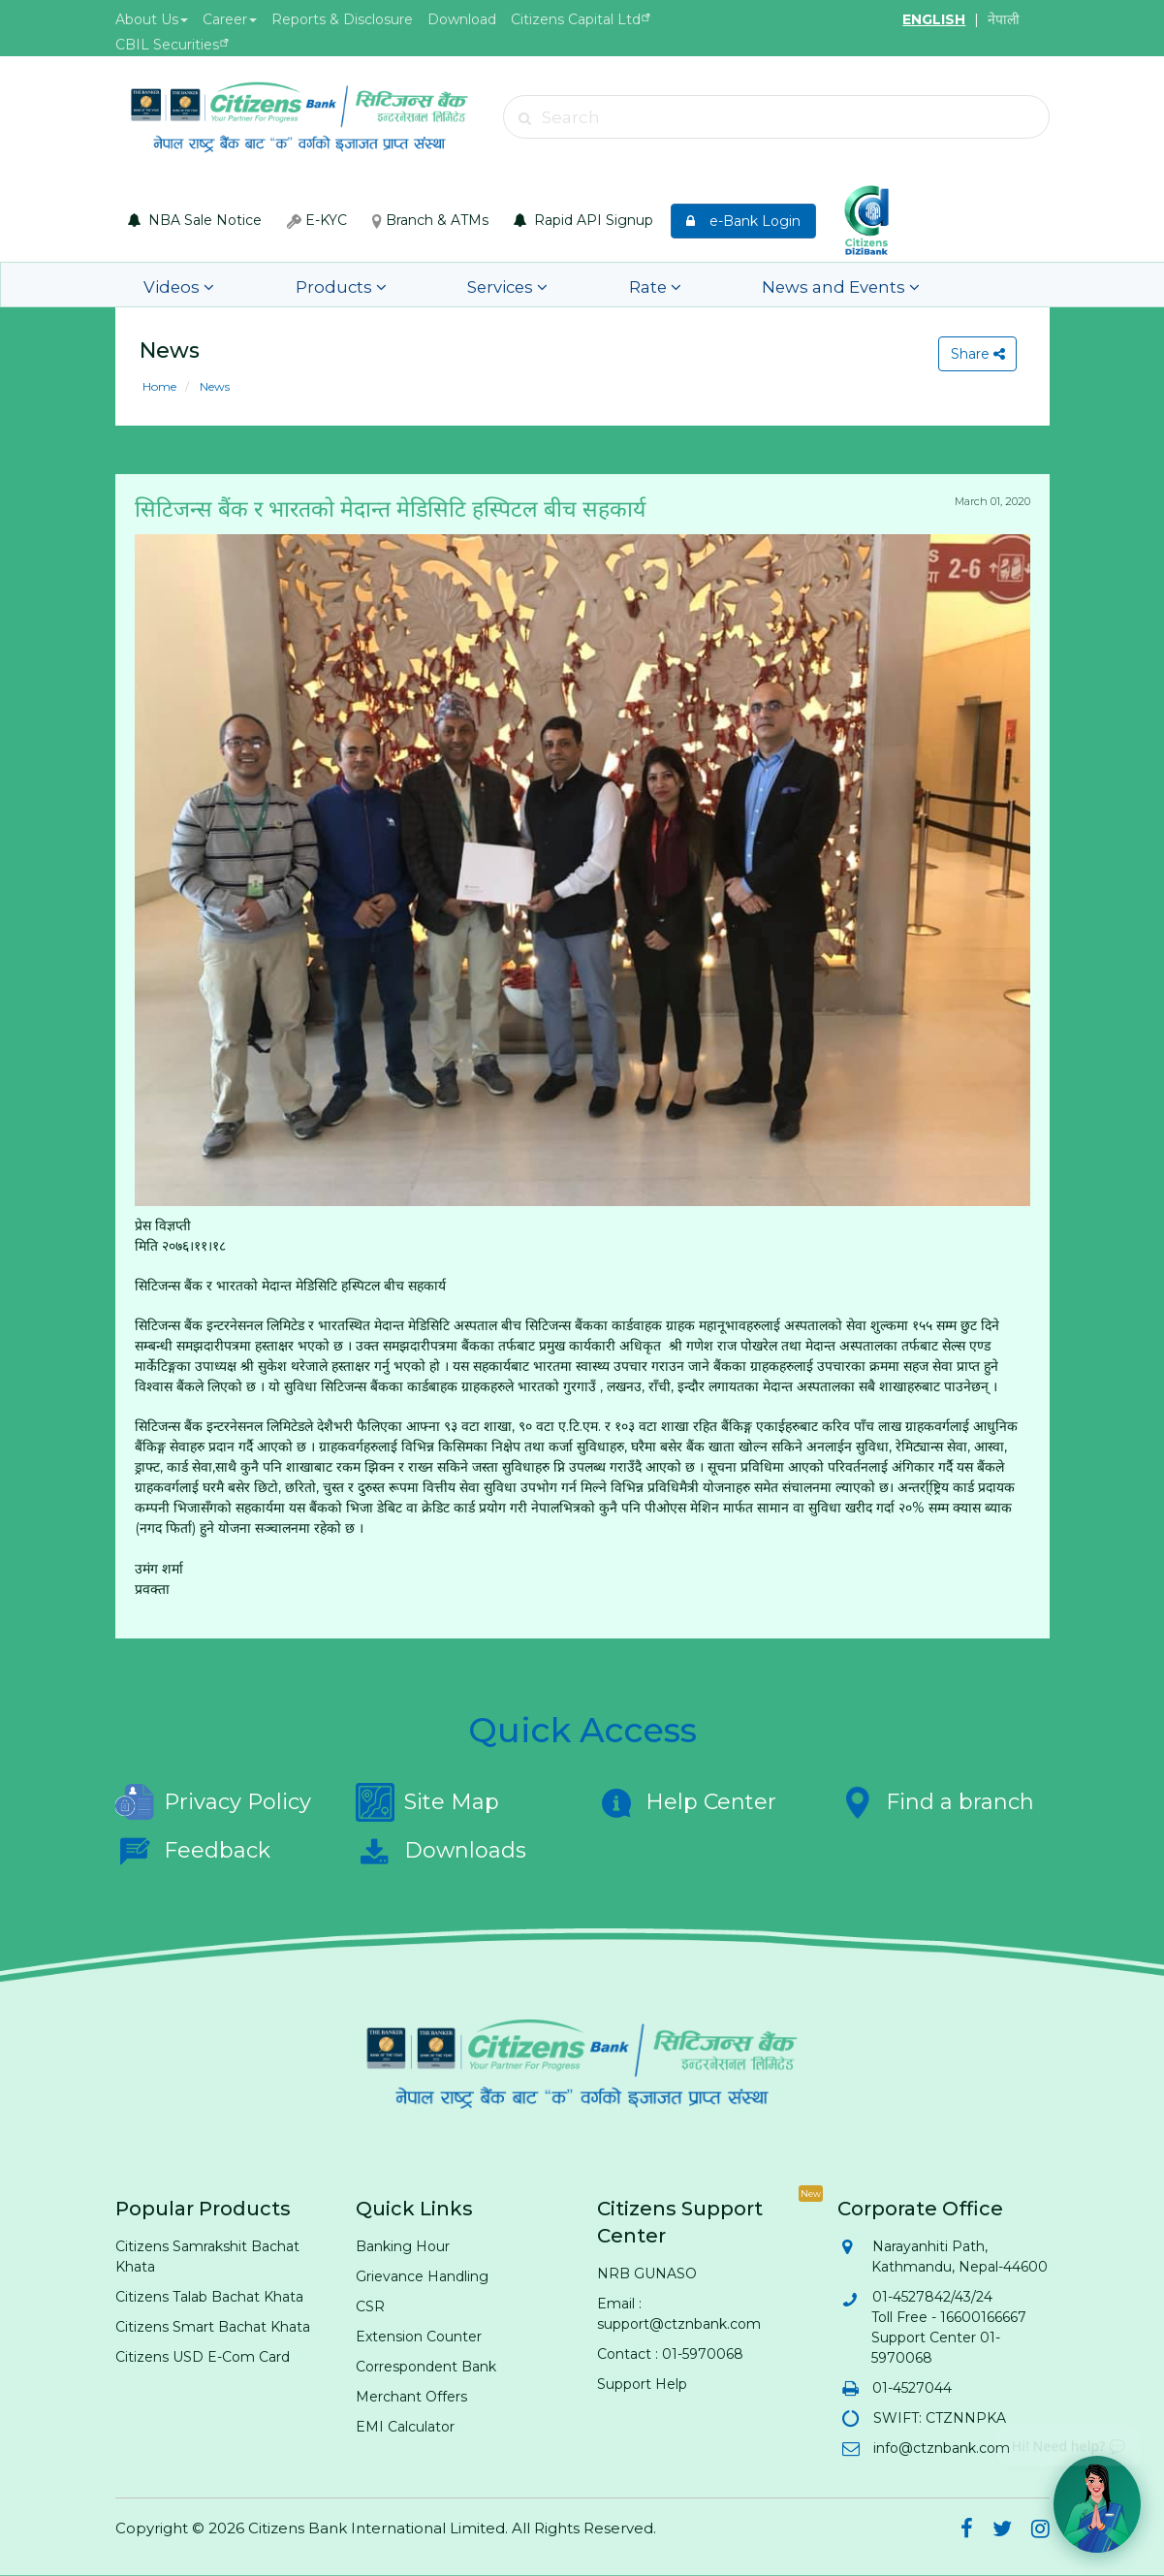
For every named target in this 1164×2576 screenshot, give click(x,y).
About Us (151, 19)
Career (230, 19)
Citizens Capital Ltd (576, 19)
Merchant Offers (411, 2396)
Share (974, 354)
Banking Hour (403, 2246)
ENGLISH (933, 19)
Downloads (441, 1850)
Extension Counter (419, 2336)
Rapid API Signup (583, 220)
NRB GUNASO (647, 2273)
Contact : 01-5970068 (670, 2354)
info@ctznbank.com (940, 2448)
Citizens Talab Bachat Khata (209, 2297)
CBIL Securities (167, 44)
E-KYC (317, 220)
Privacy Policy (213, 1802)
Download (461, 19)
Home (159, 386)
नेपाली (1004, 19)
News (213, 386)
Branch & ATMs (430, 220)
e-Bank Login (743, 221)
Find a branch (935, 1802)
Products (302, 284)
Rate (559, 284)
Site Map (427, 1802)
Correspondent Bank (426, 2366)
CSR (370, 2306)
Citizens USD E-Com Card (202, 2357)
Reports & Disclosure (342, 19)
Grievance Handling (422, 2276)
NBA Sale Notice (195, 220)
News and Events (714, 284)
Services (439, 284)
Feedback (192, 1850)
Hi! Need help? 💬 (1068, 2439)
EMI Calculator (405, 2426)
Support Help (642, 2384)
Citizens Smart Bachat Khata (212, 2327)
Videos (171, 284)
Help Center (686, 1802)
